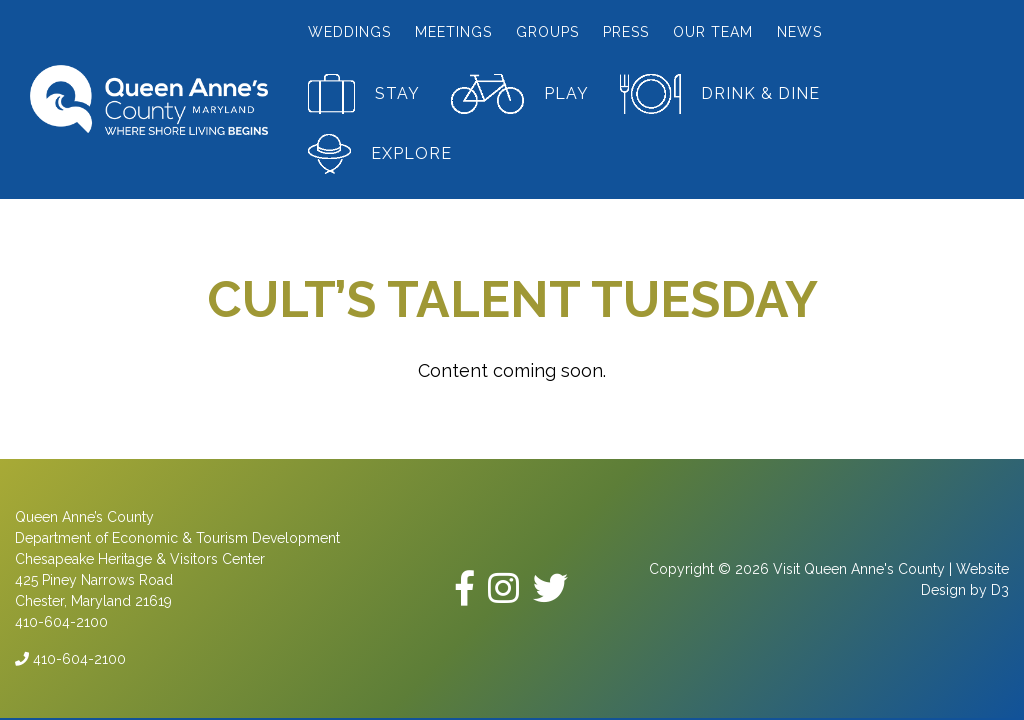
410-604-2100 (70, 659)
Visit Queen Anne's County (859, 569)
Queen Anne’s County (84, 517)
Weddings (349, 32)
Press (626, 32)
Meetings (453, 32)
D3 (1000, 590)
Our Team (713, 32)
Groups (547, 32)
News (799, 32)
